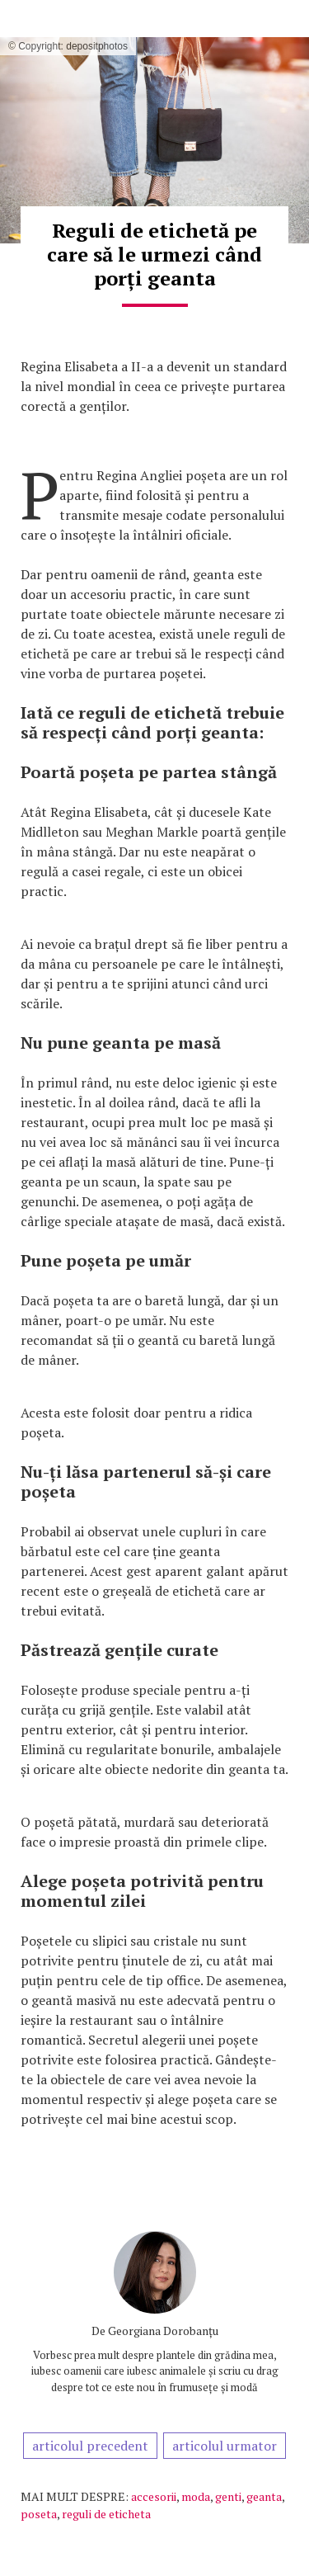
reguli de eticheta (106, 2514)
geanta (264, 2496)
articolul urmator (224, 2446)
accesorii (153, 2496)
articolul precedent (90, 2446)
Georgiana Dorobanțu (163, 2330)
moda (195, 2496)
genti (228, 2496)
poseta (39, 2514)
